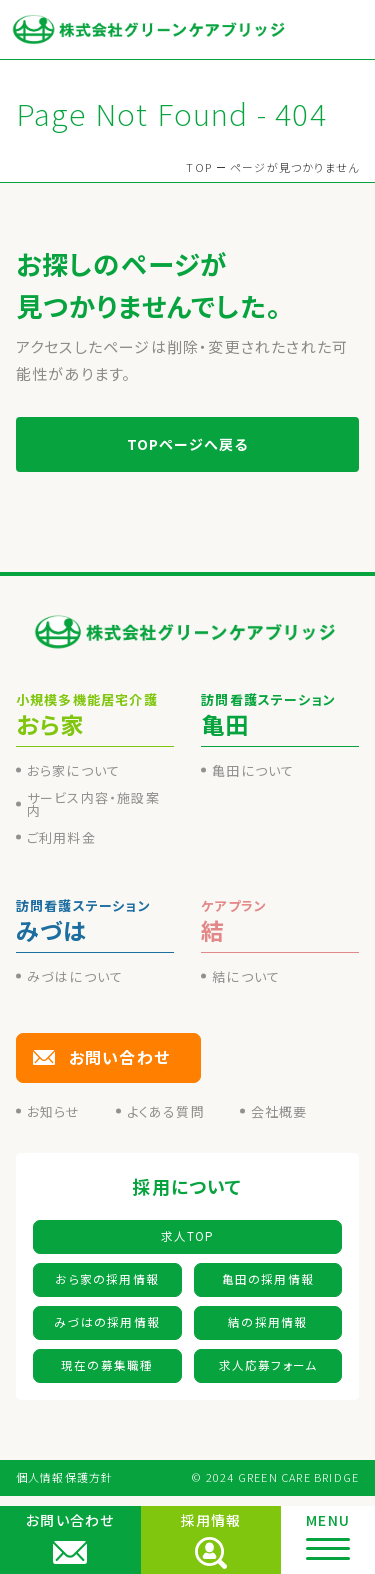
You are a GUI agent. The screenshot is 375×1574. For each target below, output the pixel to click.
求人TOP (188, 1236)
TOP (199, 167)
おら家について (73, 770)
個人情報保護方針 (65, 1477)
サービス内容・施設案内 (93, 804)
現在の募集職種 (107, 1365)
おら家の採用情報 (107, 1279)
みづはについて (75, 976)
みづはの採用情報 (107, 1322)
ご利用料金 (61, 837)
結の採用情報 (267, 1322)
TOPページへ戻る (188, 444)
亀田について (253, 770)
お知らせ (54, 1111)
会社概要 (279, 1111)
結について (246, 976)
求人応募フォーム (268, 1365)
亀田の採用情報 (268, 1279)
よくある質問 (166, 1111)
